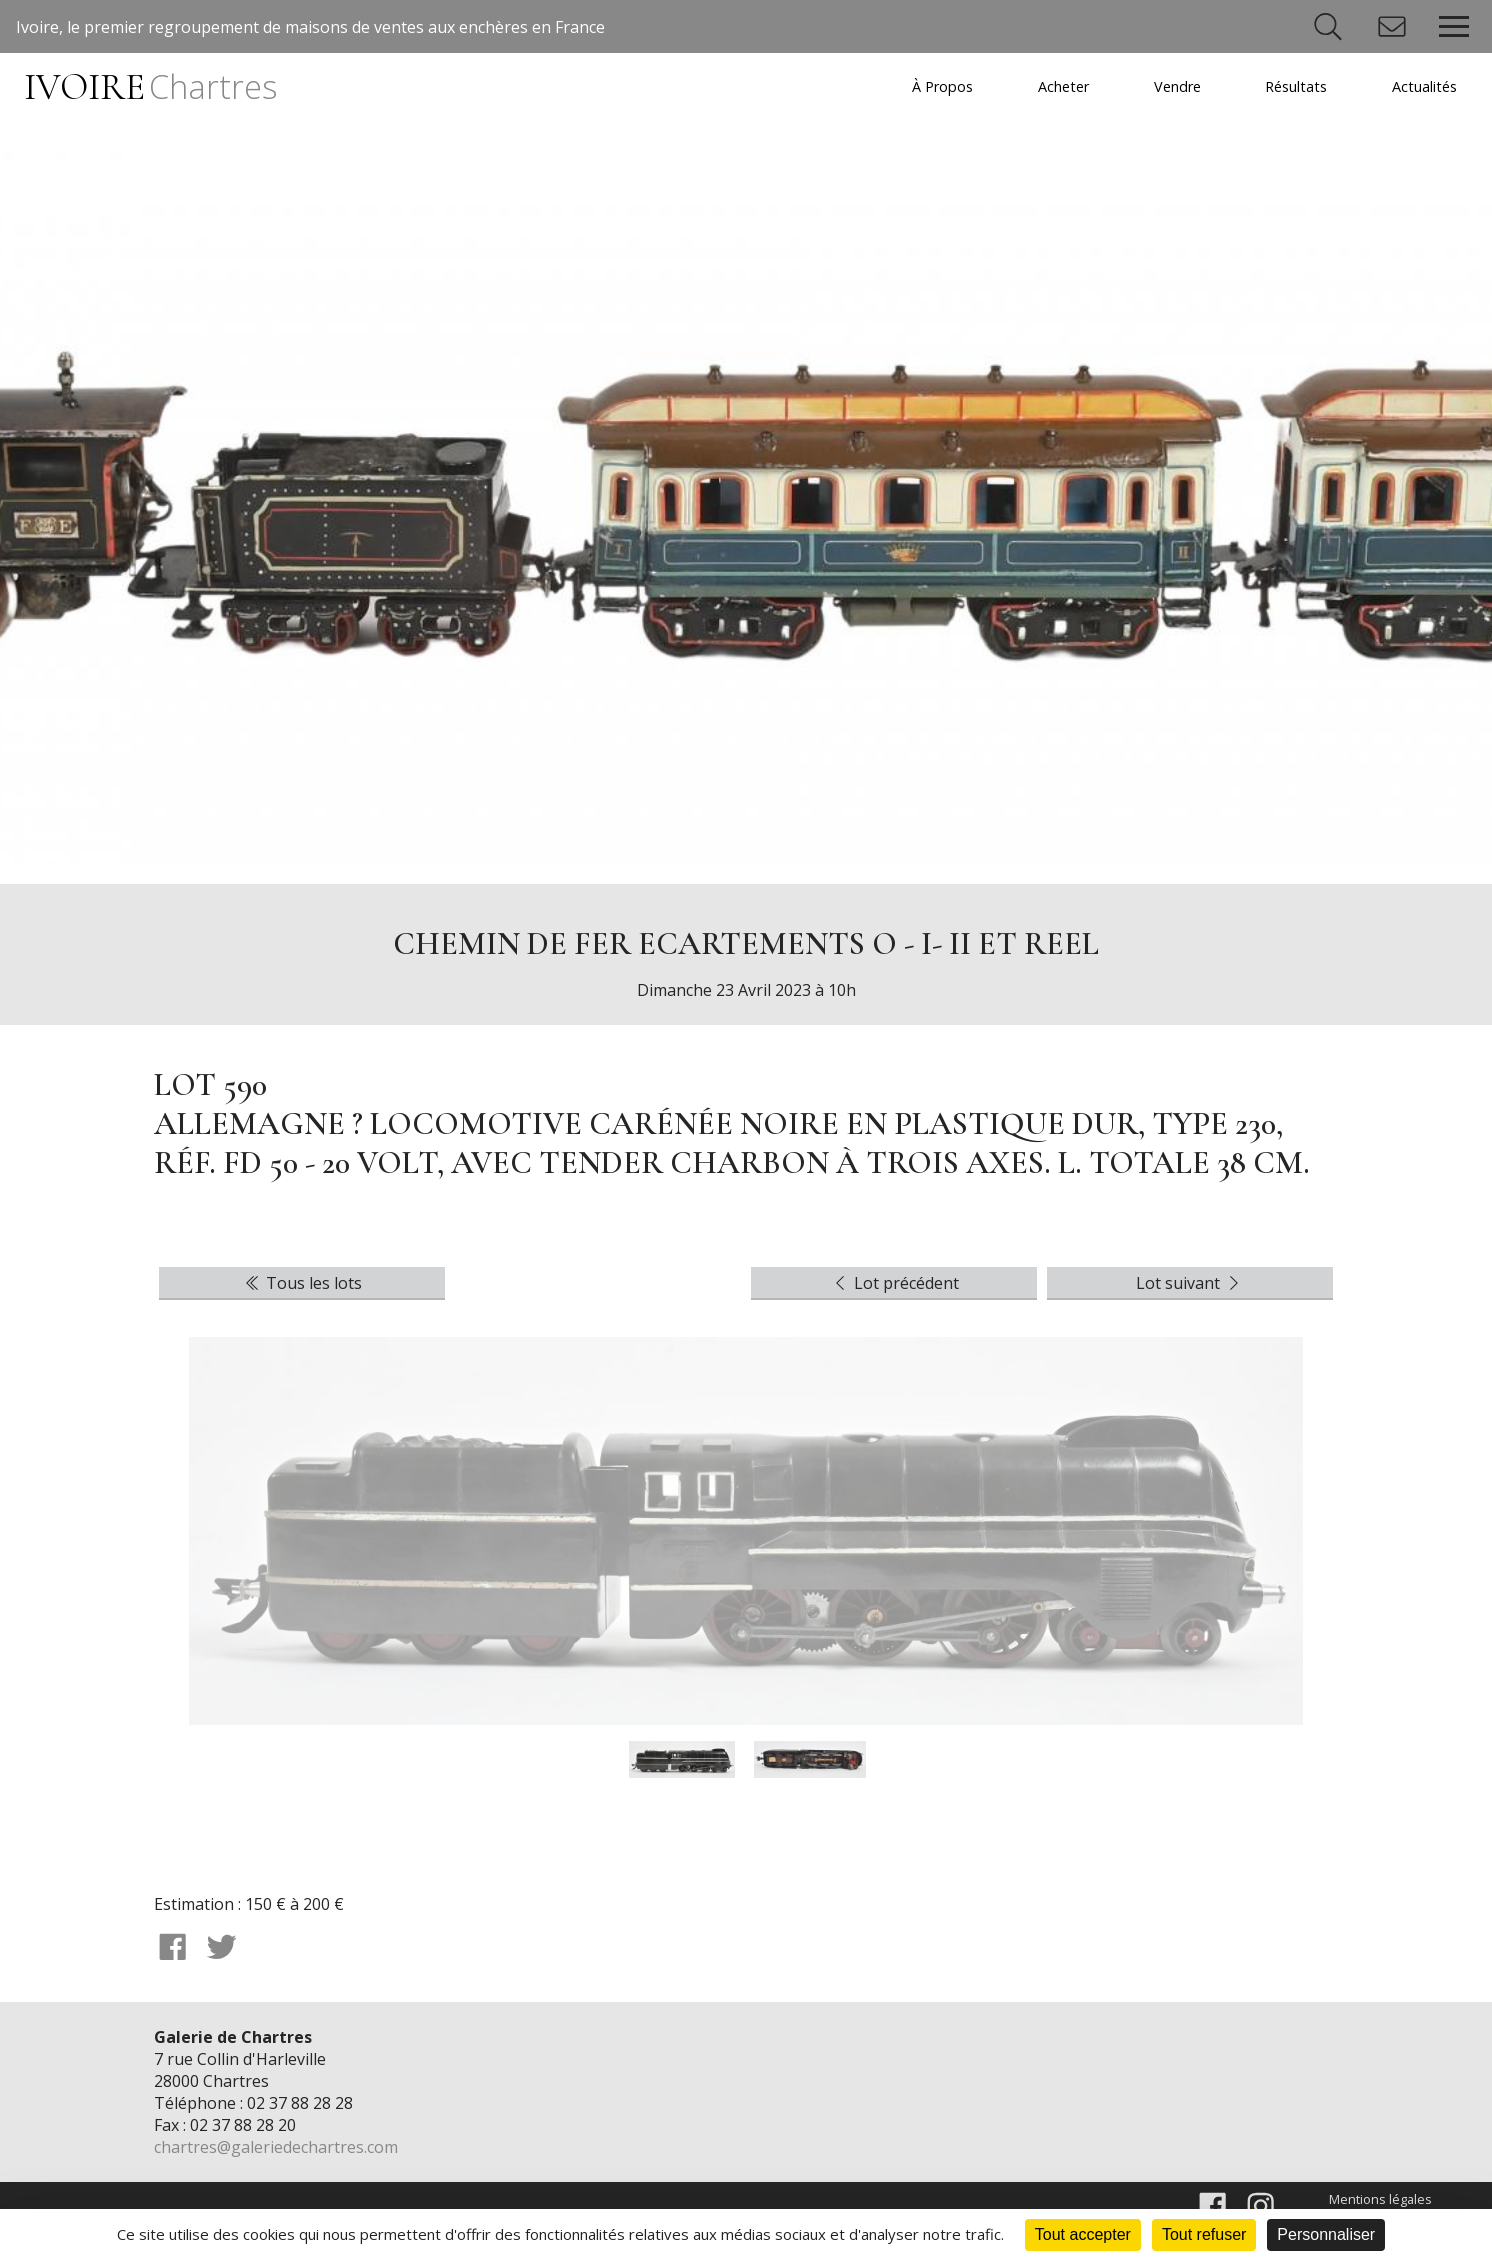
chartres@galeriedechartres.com (276, 2147)
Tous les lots (302, 1283)
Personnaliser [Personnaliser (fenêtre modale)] (1326, 2234)
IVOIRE (150, 87)
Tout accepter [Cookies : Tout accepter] (1083, 2234)
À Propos (942, 86)
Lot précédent (894, 1283)
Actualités (1424, 86)
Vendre (1177, 86)
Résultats (1296, 86)
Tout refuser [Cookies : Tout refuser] (1204, 2234)
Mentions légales (1380, 2199)
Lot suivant (1190, 1283)
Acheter (1063, 86)
